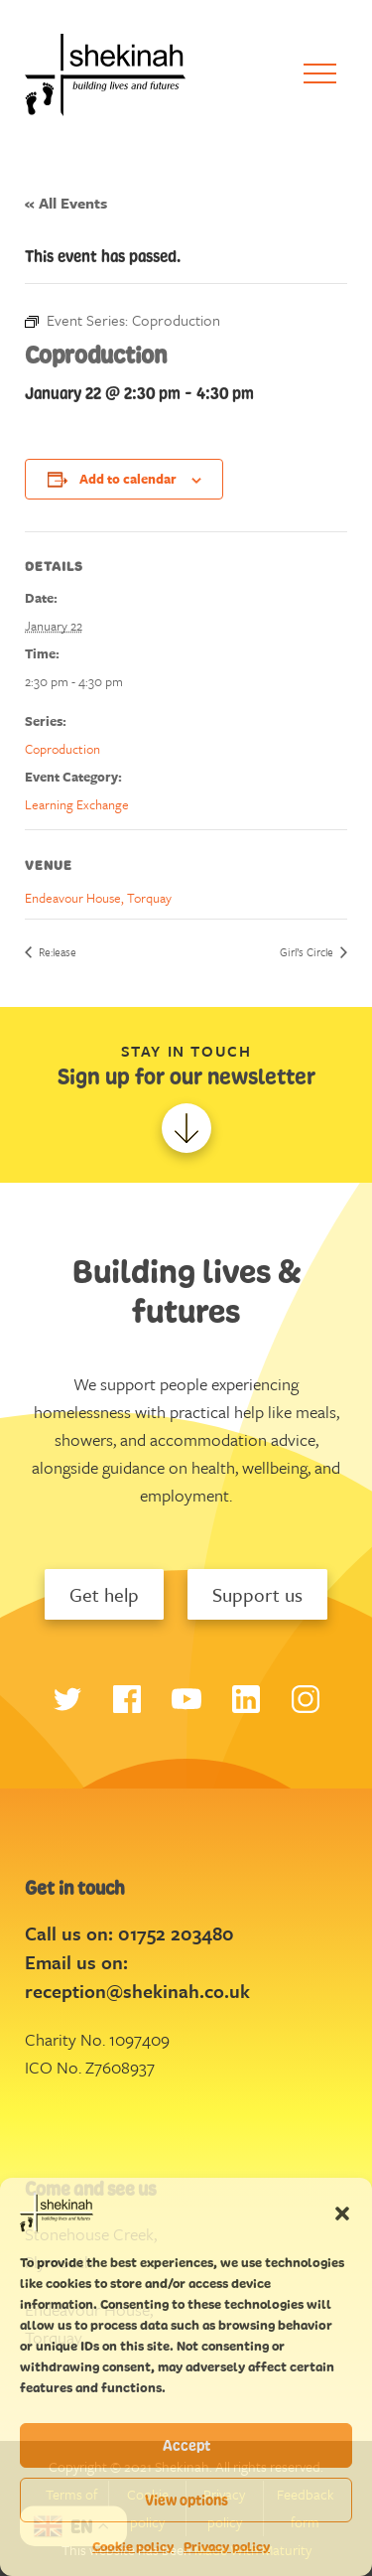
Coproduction (62, 749)
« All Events (66, 203)
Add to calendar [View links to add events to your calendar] (128, 479)
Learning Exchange (77, 804)
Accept (186, 2445)
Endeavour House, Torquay (98, 898)
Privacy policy (227, 2546)
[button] (342, 2212)
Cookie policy (133, 2546)
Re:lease (56, 951)
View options (186, 2500)
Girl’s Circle (308, 951)
